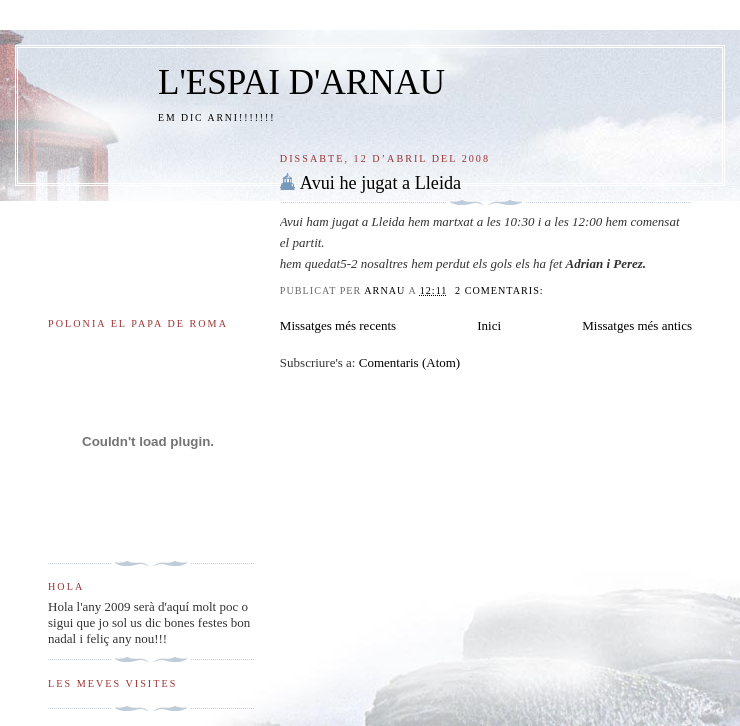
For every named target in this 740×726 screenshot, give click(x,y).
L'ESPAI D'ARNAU (301, 82)
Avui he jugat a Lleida (380, 183)
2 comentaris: (501, 290)
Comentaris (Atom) (409, 362)
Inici (489, 325)
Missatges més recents (338, 325)
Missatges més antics (637, 325)
